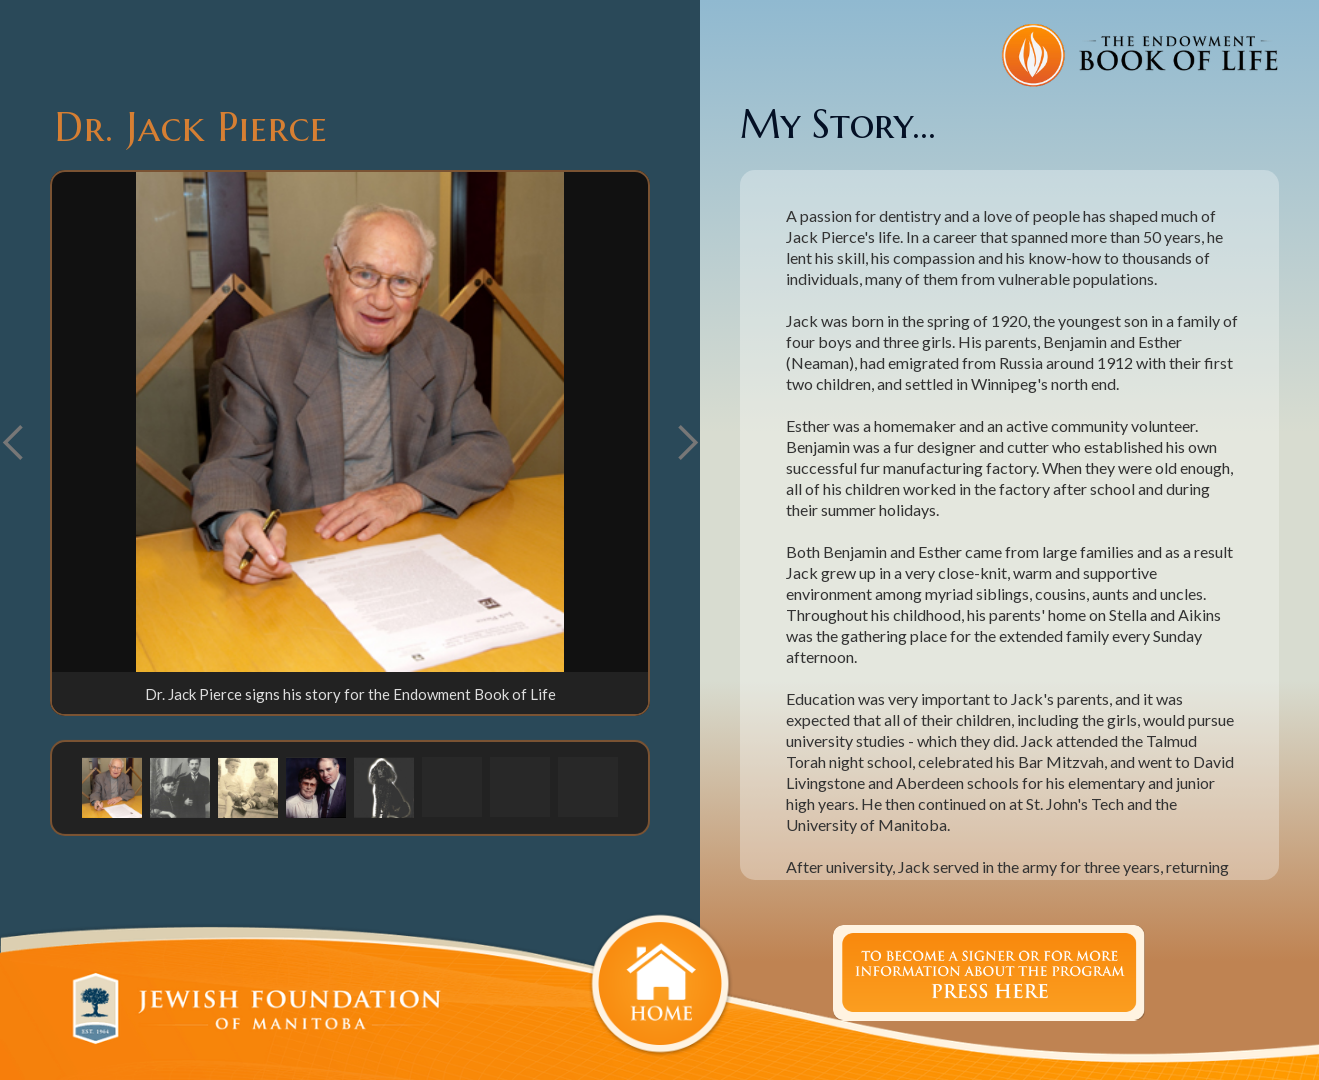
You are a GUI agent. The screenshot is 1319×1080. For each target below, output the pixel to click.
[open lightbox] (350, 422)
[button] (687, 443)
